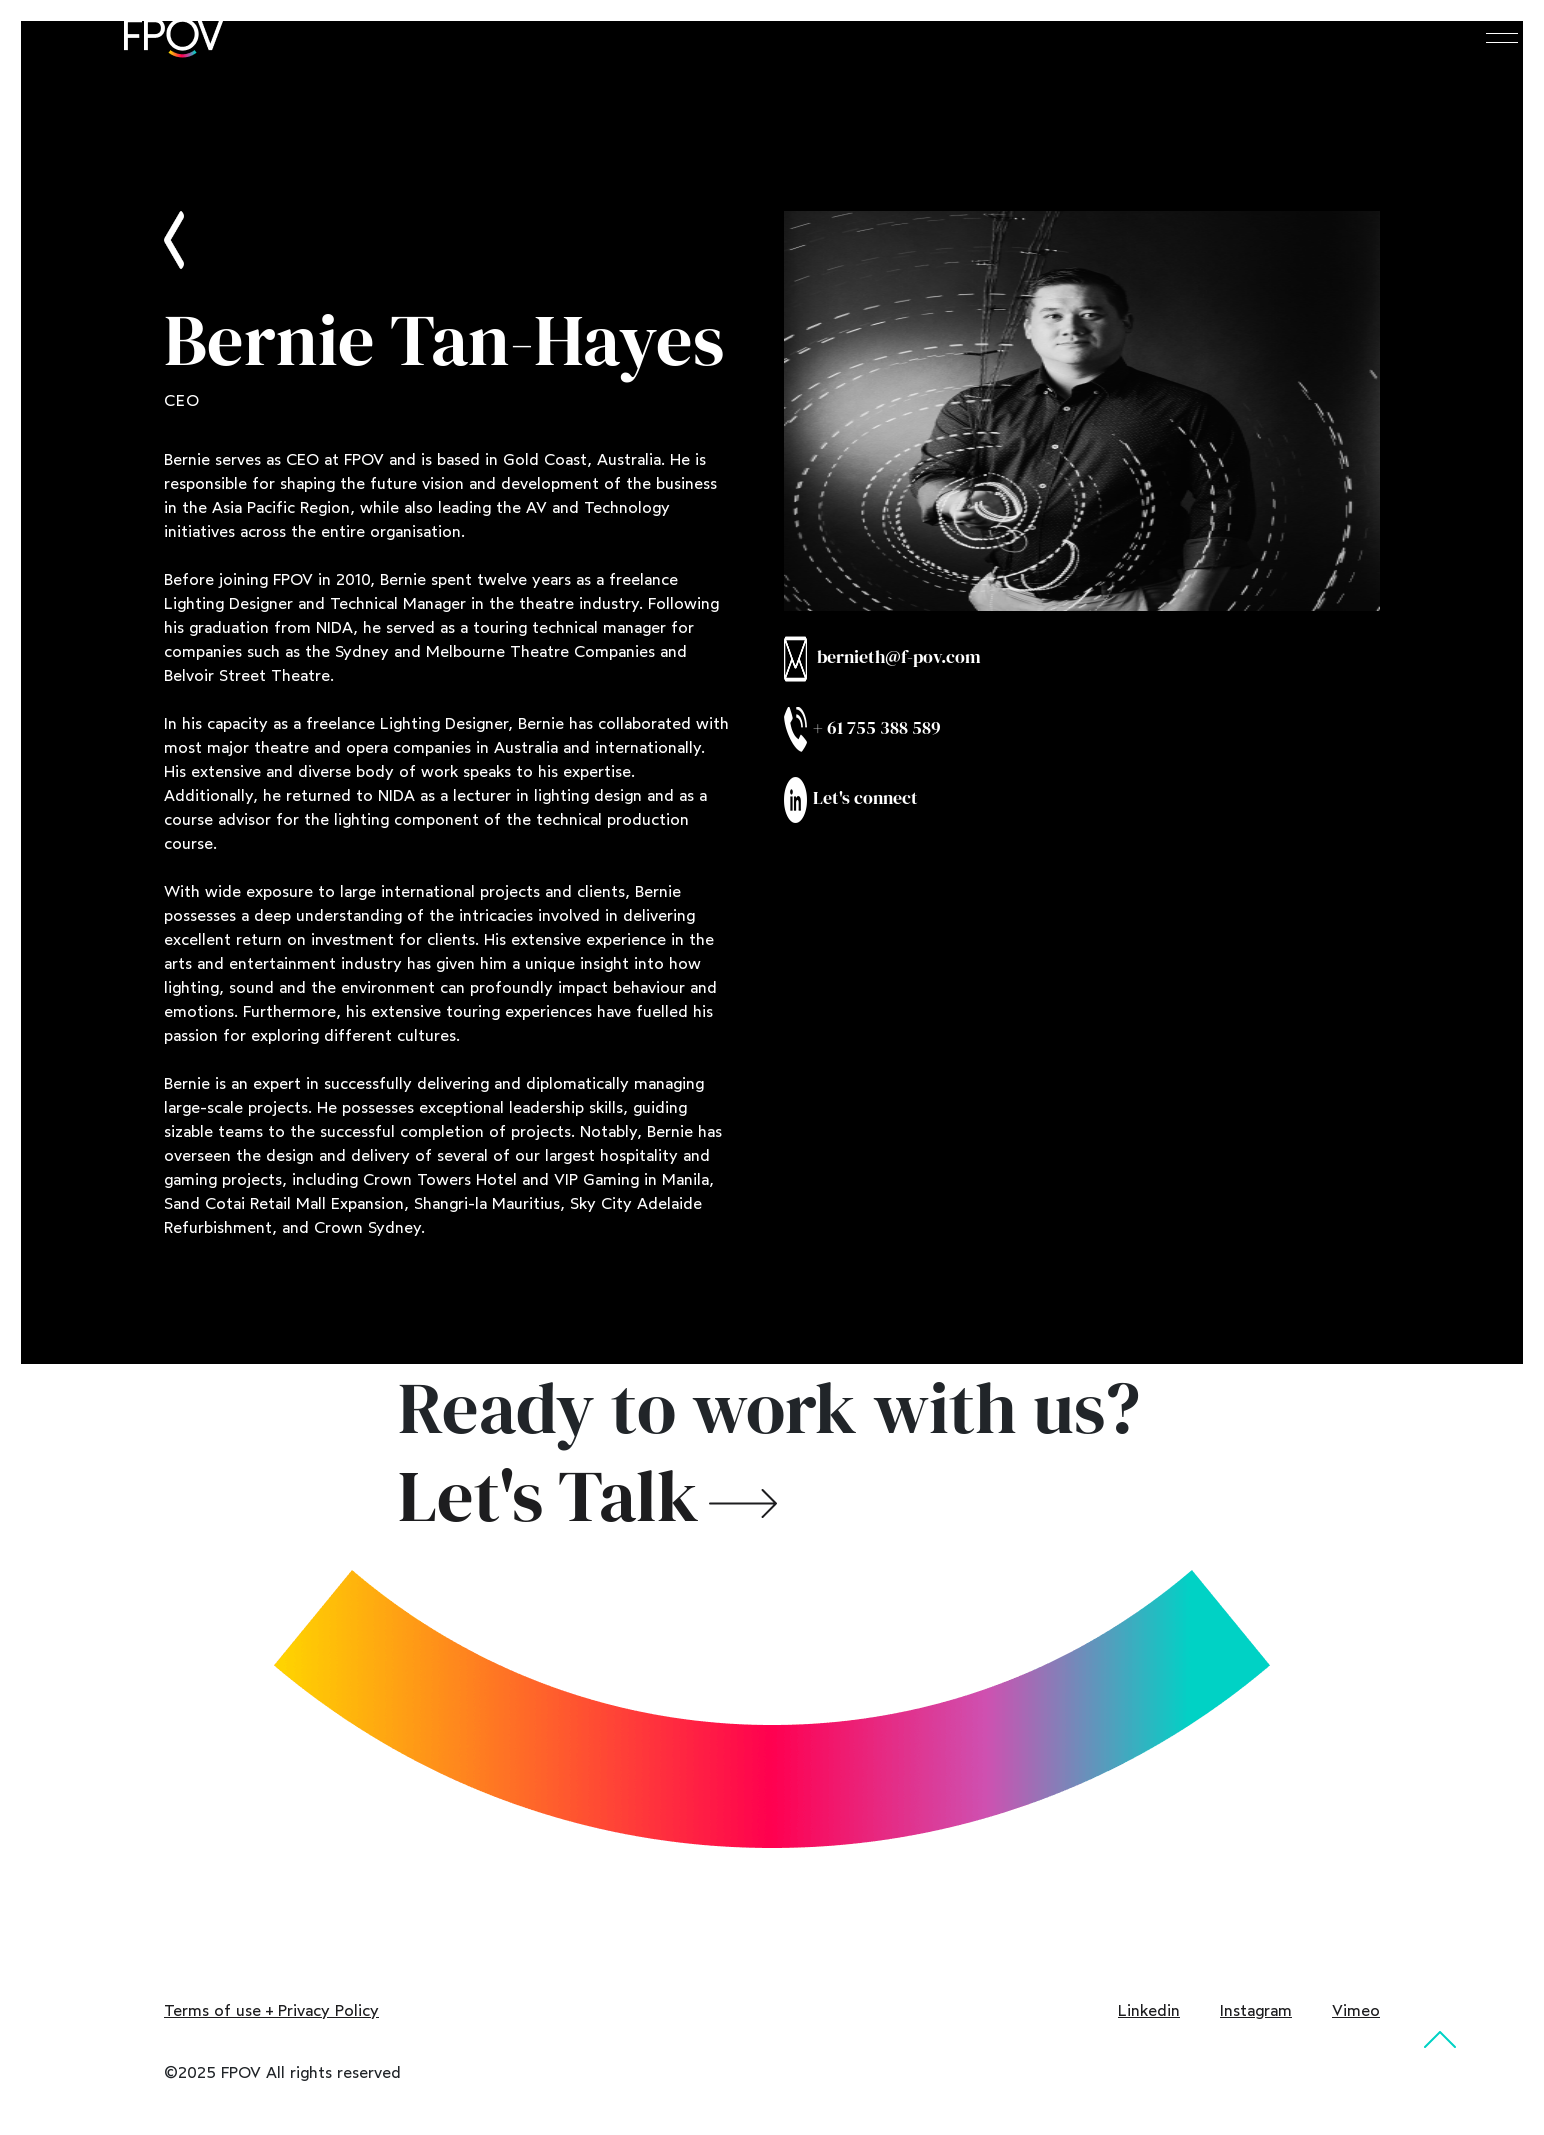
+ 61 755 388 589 (862, 729)
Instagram (1256, 2010)
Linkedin (1149, 2010)
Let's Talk (548, 1496)
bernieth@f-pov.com (882, 659)
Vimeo (1356, 2010)
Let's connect (851, 800)
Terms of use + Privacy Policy (271, 2010)
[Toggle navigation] (1502, 36)
